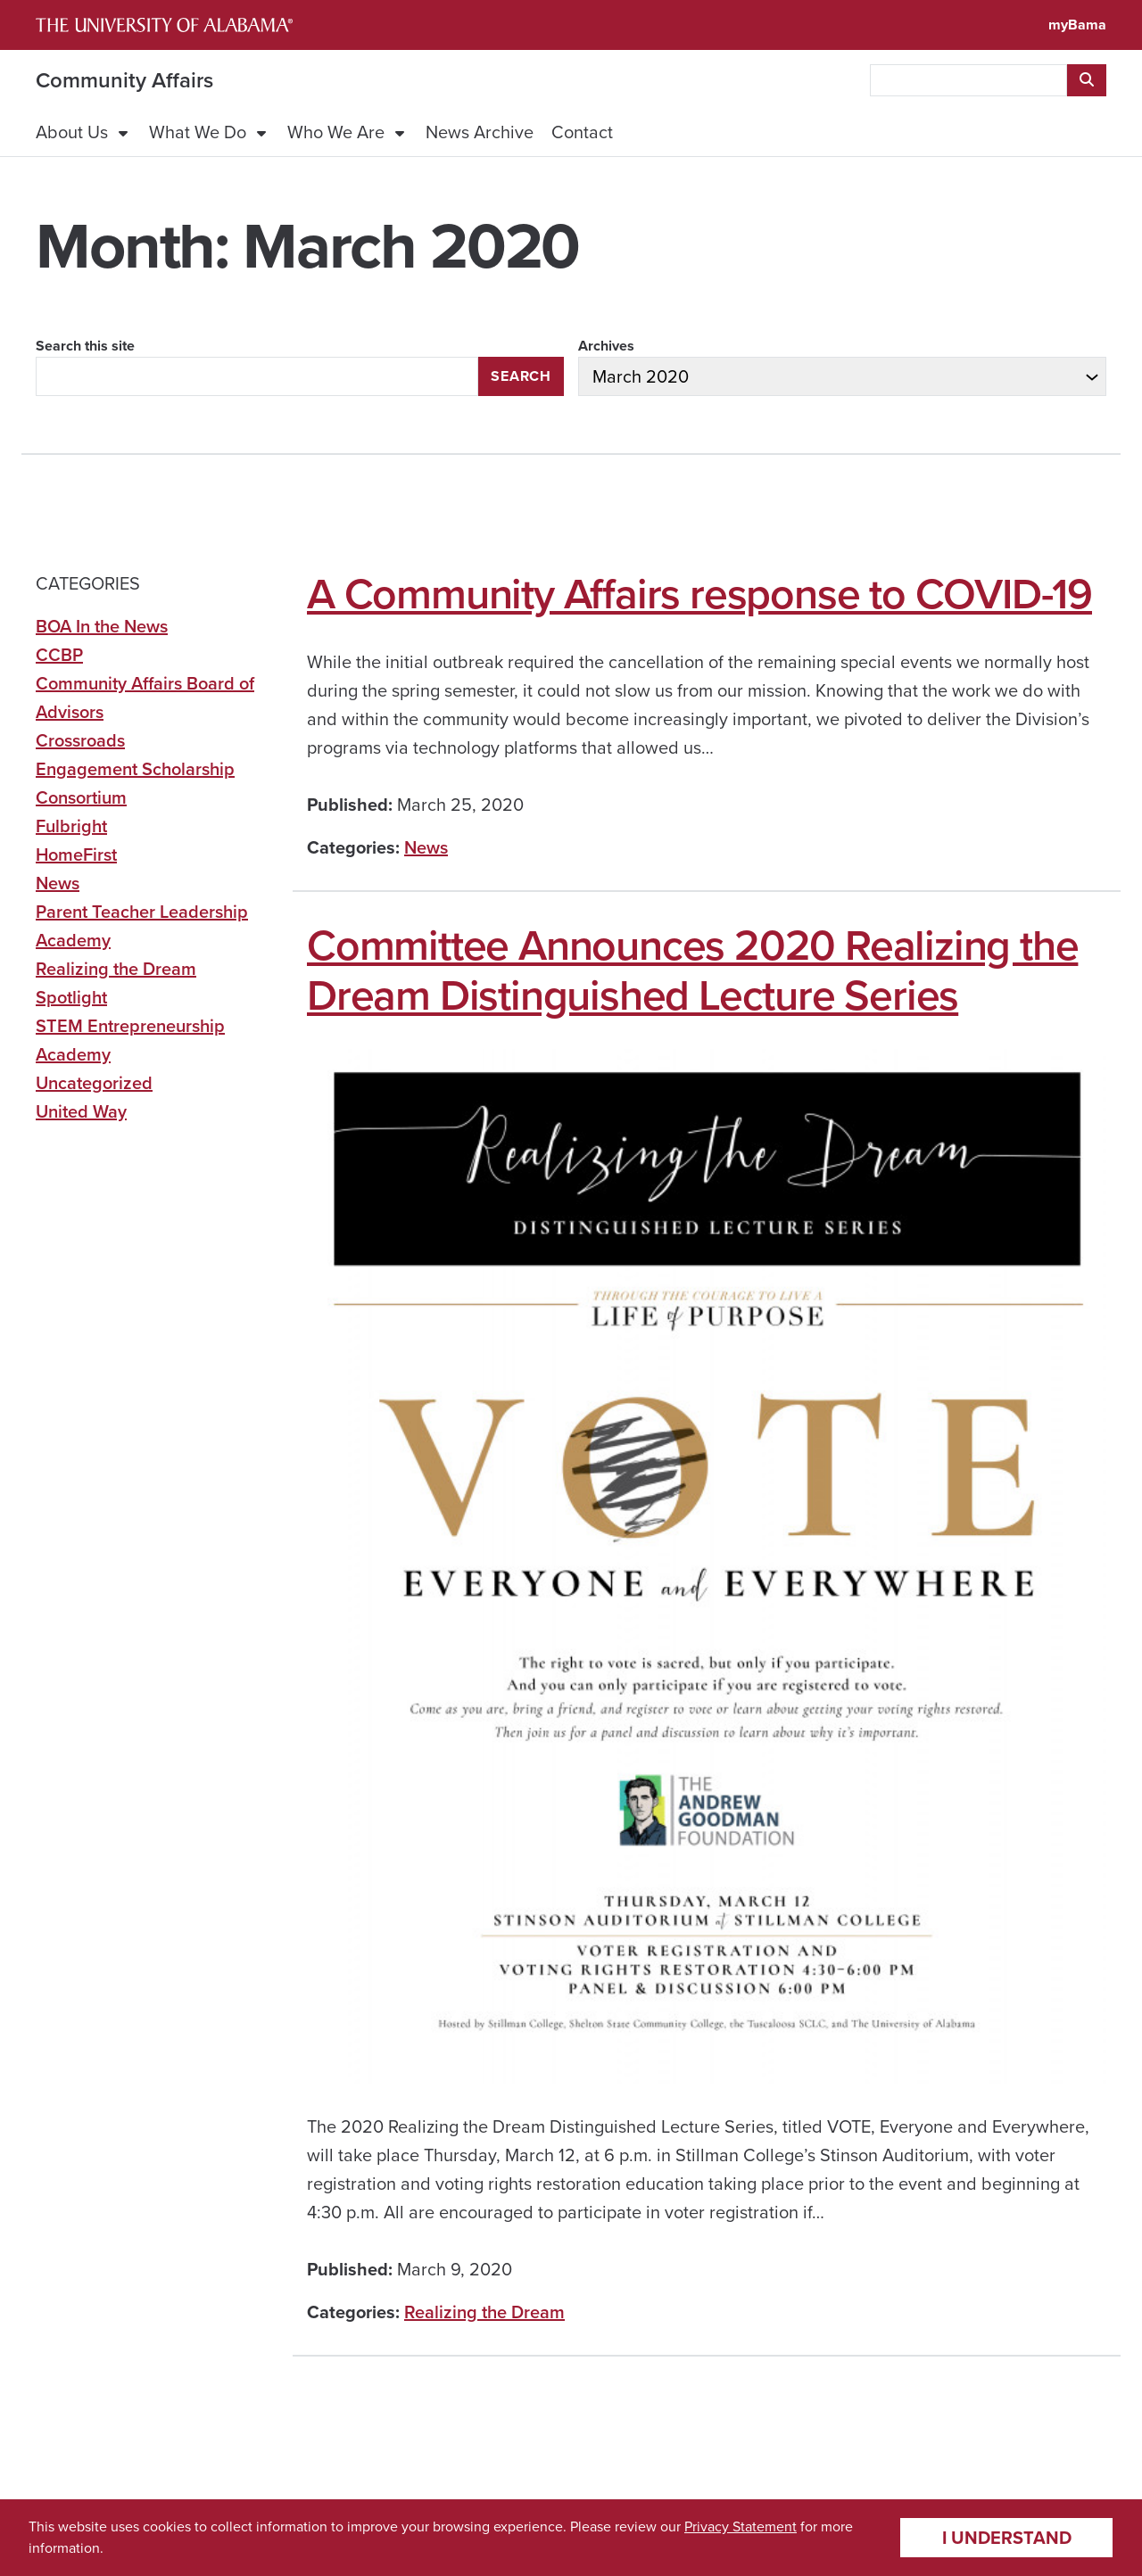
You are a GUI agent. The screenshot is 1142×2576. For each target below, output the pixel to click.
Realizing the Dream (484, 2312)
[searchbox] (968, 80)
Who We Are (336, 132)
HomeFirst (76, 854)
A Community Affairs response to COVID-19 (699, 594)
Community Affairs (124, 80)
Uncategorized (94, 1082)
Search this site (85, 345)
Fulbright (71, 826)
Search (521, 376)
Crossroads (80, 740)
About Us (72, 132)
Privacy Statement (740, 2526)
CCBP (59, 654)
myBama (1077, 24)
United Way (81, 1111)
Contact (582, 132)
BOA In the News (102, 626)
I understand (1007, 2537)
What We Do (197, 132)
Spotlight (71, 997)
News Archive (480, 132)
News (426, 847)
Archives (606, 345)
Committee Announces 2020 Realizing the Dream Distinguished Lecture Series (692, 970)
